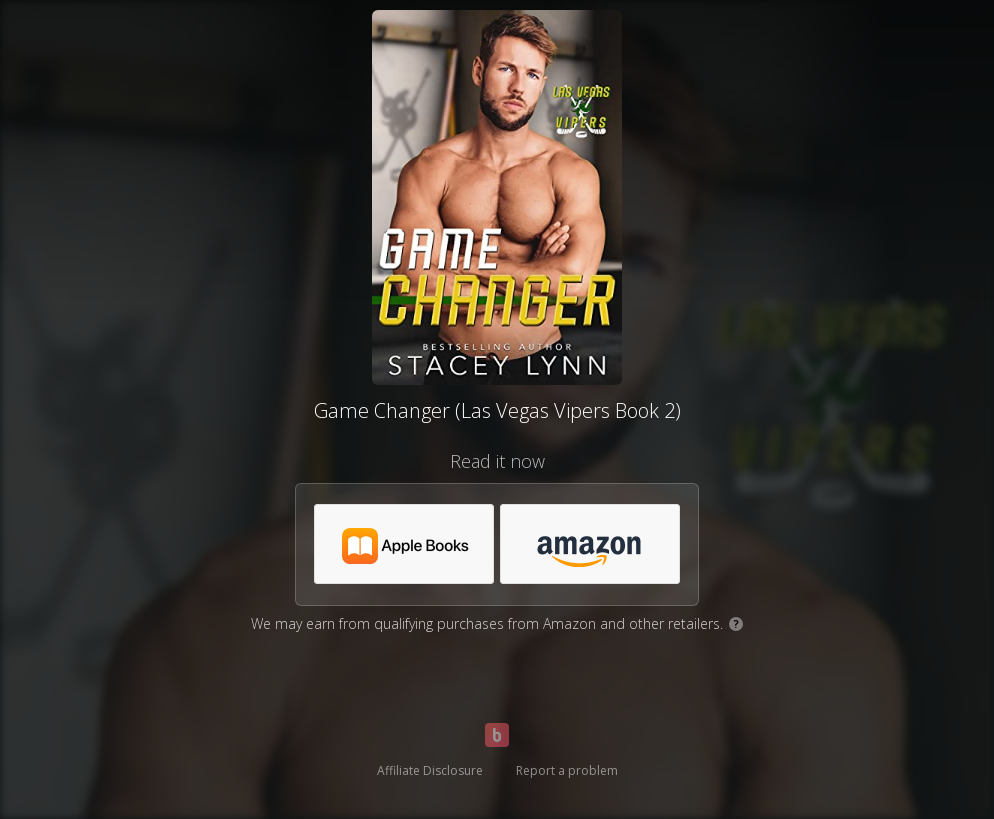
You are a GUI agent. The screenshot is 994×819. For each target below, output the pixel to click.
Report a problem (567, 770)
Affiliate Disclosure (430, 770)
